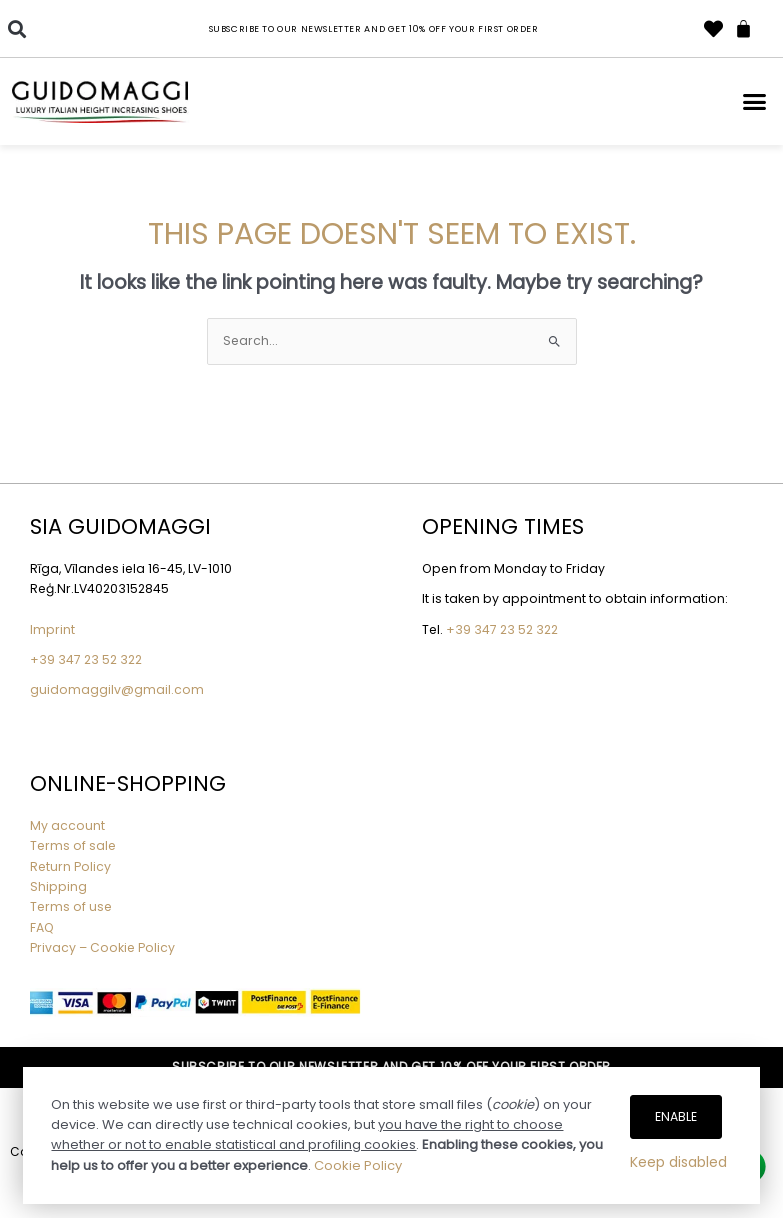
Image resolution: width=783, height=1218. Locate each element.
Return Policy (70, 866)
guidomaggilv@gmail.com (117, 689)
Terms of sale (73, 845)
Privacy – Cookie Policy (104, 947)
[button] (16, 28)
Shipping (58, 886)
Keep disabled (678, 1162)
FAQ (42, 927)
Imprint (52, 629)
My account (67, 825)
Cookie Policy (358, 1165)
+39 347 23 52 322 (86, 659)
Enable (676, 1116)
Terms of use (71, 906)
